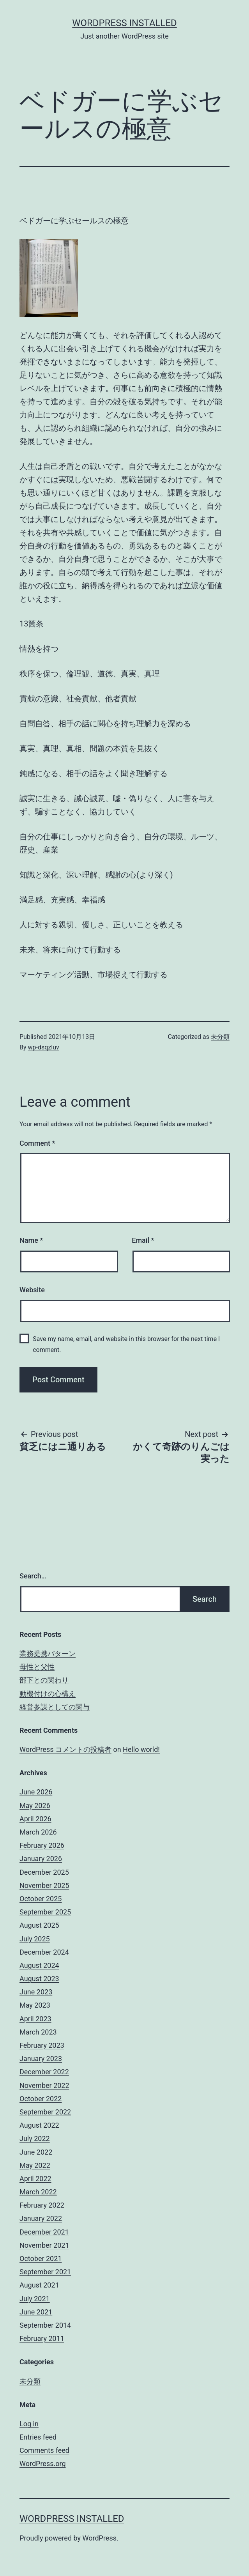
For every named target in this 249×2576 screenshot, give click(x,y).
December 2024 (44, 1952)
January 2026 (40, 1858)
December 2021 (44, 2232)
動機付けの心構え (47, 1694)
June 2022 (35, 2152)
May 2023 (34, 2005)
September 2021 (45, 2272)
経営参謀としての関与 (54, 1707)
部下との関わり (44, 1680)
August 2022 (39, 2125)
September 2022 (45, 2112)
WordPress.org (42, 2463)
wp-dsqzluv (43, 1047)
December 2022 (44, 2072)
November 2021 (44, 2245)
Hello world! (141, 1749)
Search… (32, 1576)
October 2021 (40, 2258)
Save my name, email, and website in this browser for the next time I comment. (126, 1344)
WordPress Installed (124, 23)
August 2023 (39, 1978)
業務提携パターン (47, 1653)
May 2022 (34, 2165)
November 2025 (44, 1885)
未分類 (220, 1036)
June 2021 (35, 2312)
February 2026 (41, 1845)
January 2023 (40, 2058)
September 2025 (45, 1912)
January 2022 (40, 2218)
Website (32, 1290)
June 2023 (35, 1992)
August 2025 (39, 1925)
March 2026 (38, 1832)
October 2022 (40, 2099)
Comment (37, 1143)
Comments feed (44, 2450)
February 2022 (41, 2205)
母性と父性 (37, 1667)
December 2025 (44, 1872)
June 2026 (35, 1792)
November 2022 (44, 2085)
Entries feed (38, 2437)
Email (143, 1240)
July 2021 (34, 2299)
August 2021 (39, 2285)
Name (31, 1240)
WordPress (100, 2538)
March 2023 (38, 2032)
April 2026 (35, 1819)
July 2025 (34, 1939)
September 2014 (45, 2325)
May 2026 (34, 1805)
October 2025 (40, 1899)
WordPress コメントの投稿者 (65, 1749)
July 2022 (34, 2138)
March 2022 (38, 2192)
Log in (29, 2424)
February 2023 (41, 2045)
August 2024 (39, 1965)
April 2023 (35, 2019)
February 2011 (41, 2338)
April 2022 (35, 2178)
